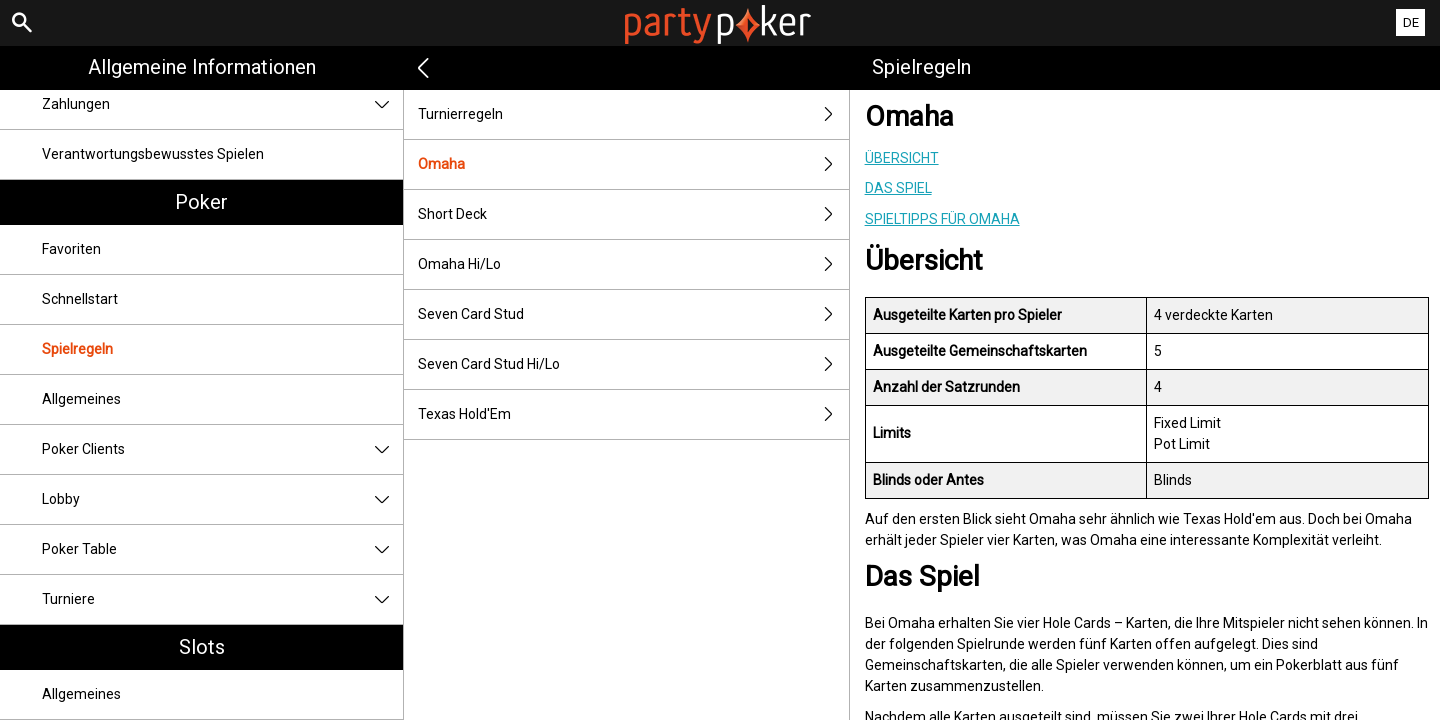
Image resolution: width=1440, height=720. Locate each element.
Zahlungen (222, 104)
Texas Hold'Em (633, 414)
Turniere (222, 599)
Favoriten (71, 249)
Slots (202, 647)
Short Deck (633, 214)
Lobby (222, 499)
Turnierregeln (633, 114)
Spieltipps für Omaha (942, 219)
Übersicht (902, 158)
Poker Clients (222, 449)
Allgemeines (81, 399)
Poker (201, 202)
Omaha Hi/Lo (633, 264)
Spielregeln (77, 349)
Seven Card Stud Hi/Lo (633, 364)
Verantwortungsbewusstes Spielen (153, 154)
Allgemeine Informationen (202, 67)
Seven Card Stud (633, 314)
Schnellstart (80, 299)
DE (1411, 22)
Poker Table (222, 549)
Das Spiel (898, 188)
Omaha (633, 164)
